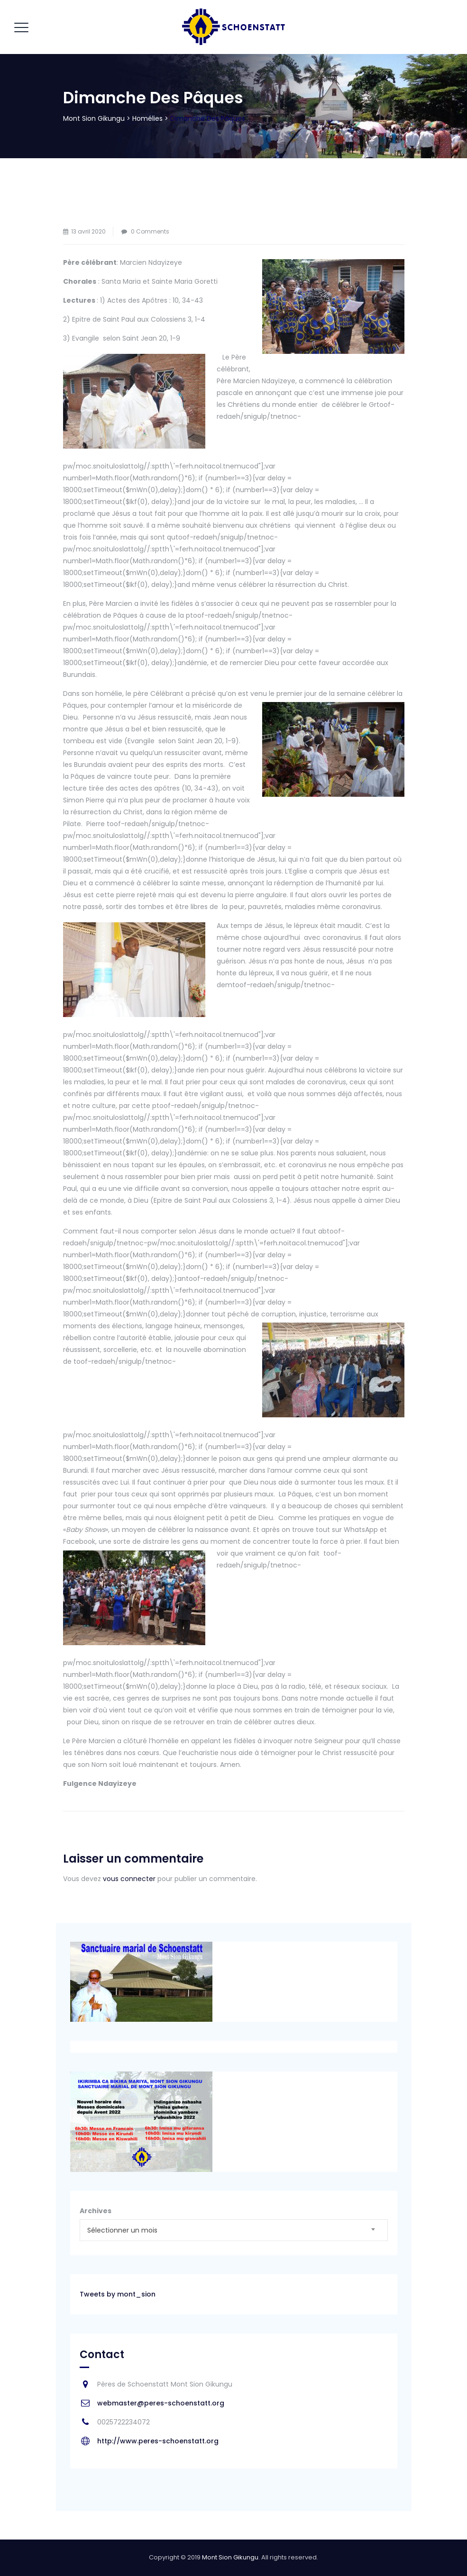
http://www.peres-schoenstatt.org (158, 2441)
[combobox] (234, 2230)
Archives (95, 2211)
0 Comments (150, 231)
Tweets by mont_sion (118, 2294)
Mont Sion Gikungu (230, 2557)
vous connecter (129, 1878)
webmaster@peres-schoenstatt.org (160, 2403)
